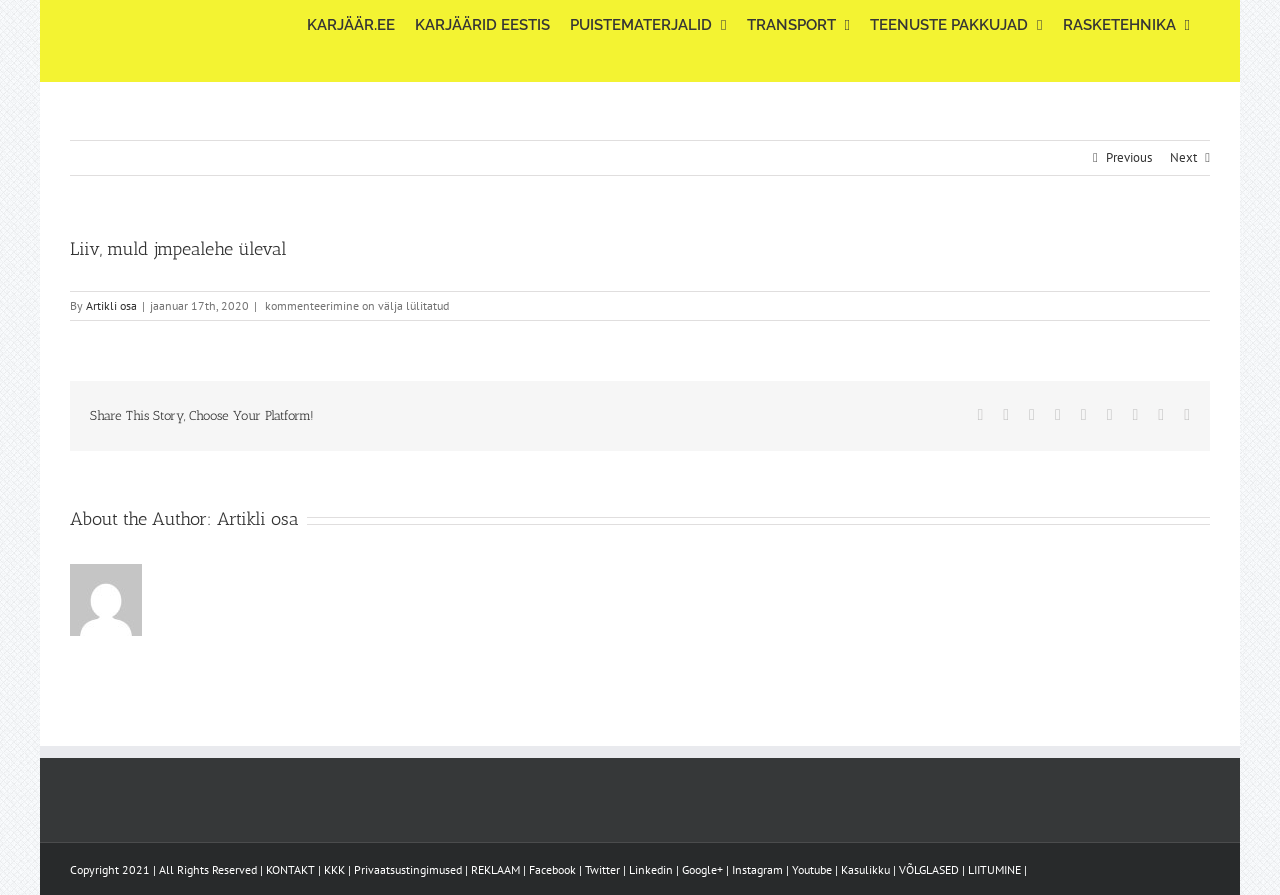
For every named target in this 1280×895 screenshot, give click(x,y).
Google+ (702, 869)
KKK (334, 869)
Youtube (812, 869)
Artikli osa (111, 305)
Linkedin (651, 869)
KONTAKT (290, 869)
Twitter (602, 869)
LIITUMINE (994, 869)
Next (1183, 157)
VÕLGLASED (929, 869)
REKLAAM (495, 869)
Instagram (757, 869)
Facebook (552, 869)
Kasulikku (865, 869)
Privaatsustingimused (408, 869)
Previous (1129, 157)
